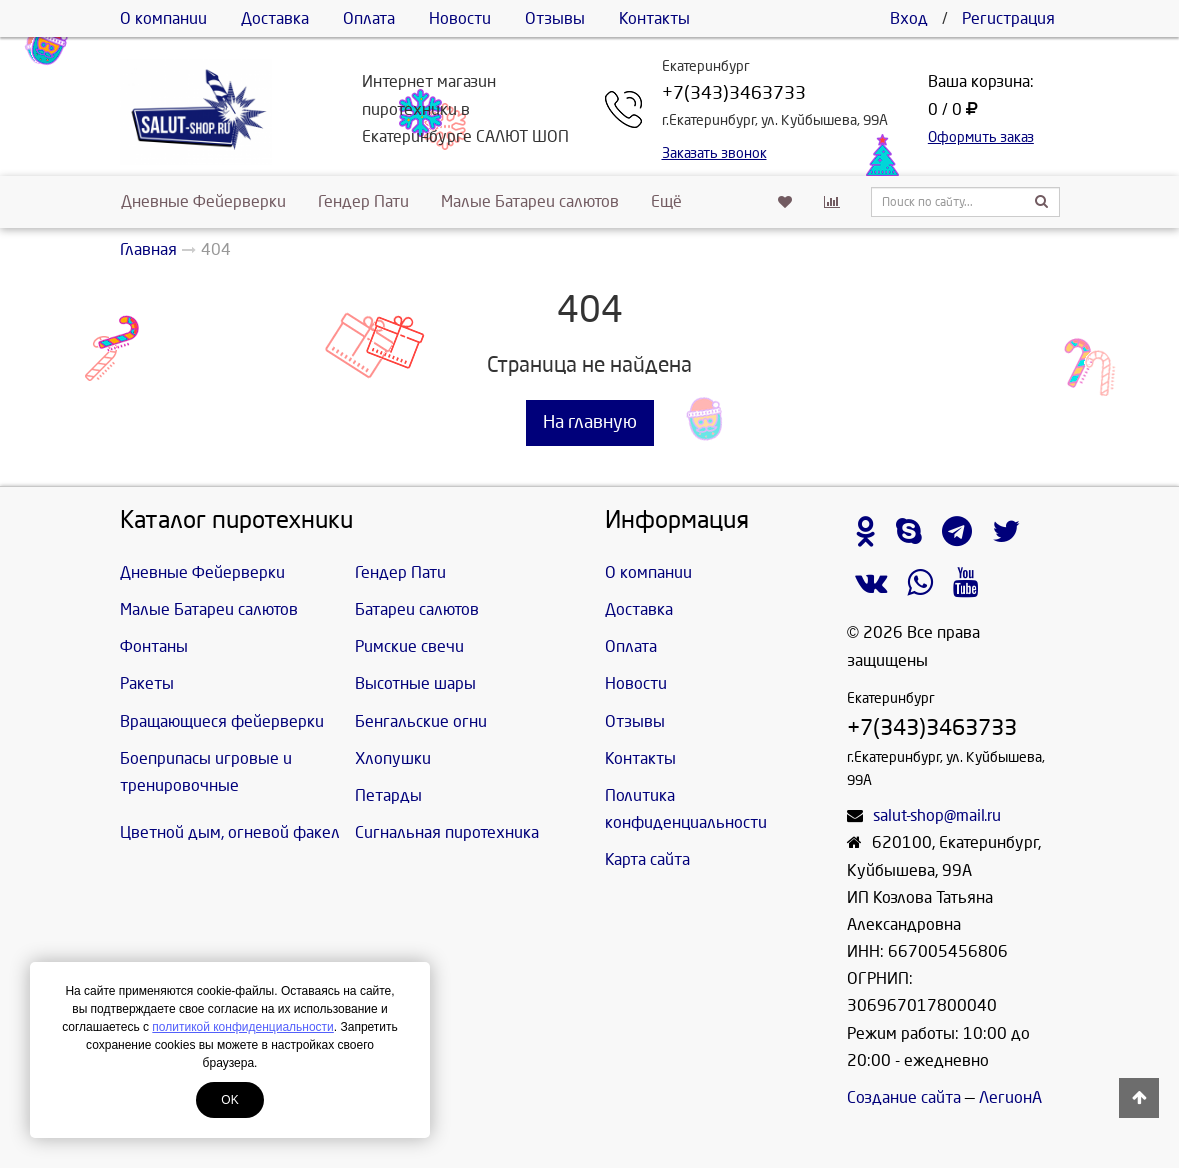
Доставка (275, 18)
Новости (460, 18)
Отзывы (555, 18)
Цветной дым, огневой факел (230, 832)
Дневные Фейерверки (203, 201)
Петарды (388, 795)
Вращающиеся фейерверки (222, 721)
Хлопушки (393, 758)
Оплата (369, 18)
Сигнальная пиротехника (447, 832)
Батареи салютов (417, 609)
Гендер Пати (363, 201)
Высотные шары (415, 683)
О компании (163, 18)
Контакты (654, 18)
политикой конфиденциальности (242, 1027)
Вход (909, 18)
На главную (590, 422)
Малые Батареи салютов (530, 201)
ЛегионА (1010, 1097)
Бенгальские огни (421, 721)
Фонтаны (154, 646)
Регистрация (1008, 18)
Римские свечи (409, 646)
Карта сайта (647, 859)
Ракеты (147, 683)
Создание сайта (904, 1097)
